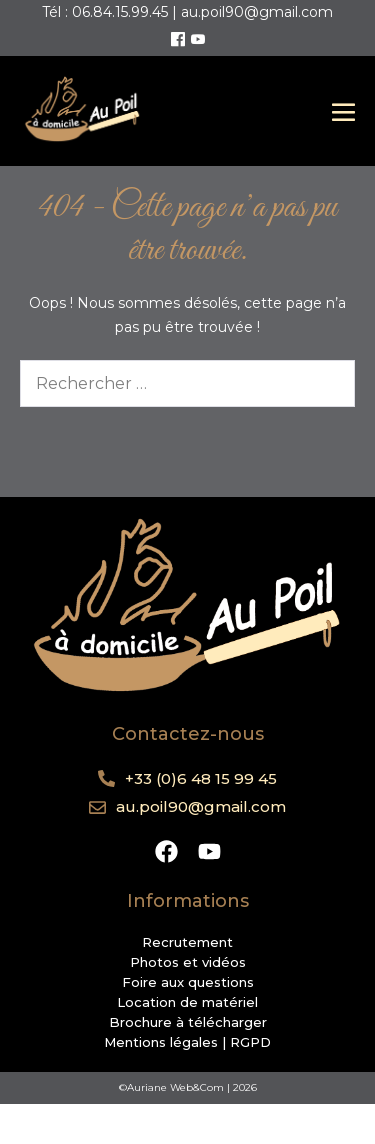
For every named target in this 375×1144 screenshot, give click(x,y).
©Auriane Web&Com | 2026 (188, 1087)
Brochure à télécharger (188, 1022)
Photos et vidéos (188, 962)
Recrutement (187, 942)
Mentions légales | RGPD (187, 1042)
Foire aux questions (188, 982)
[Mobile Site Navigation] (343, 111)
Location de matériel (187, 1002)
